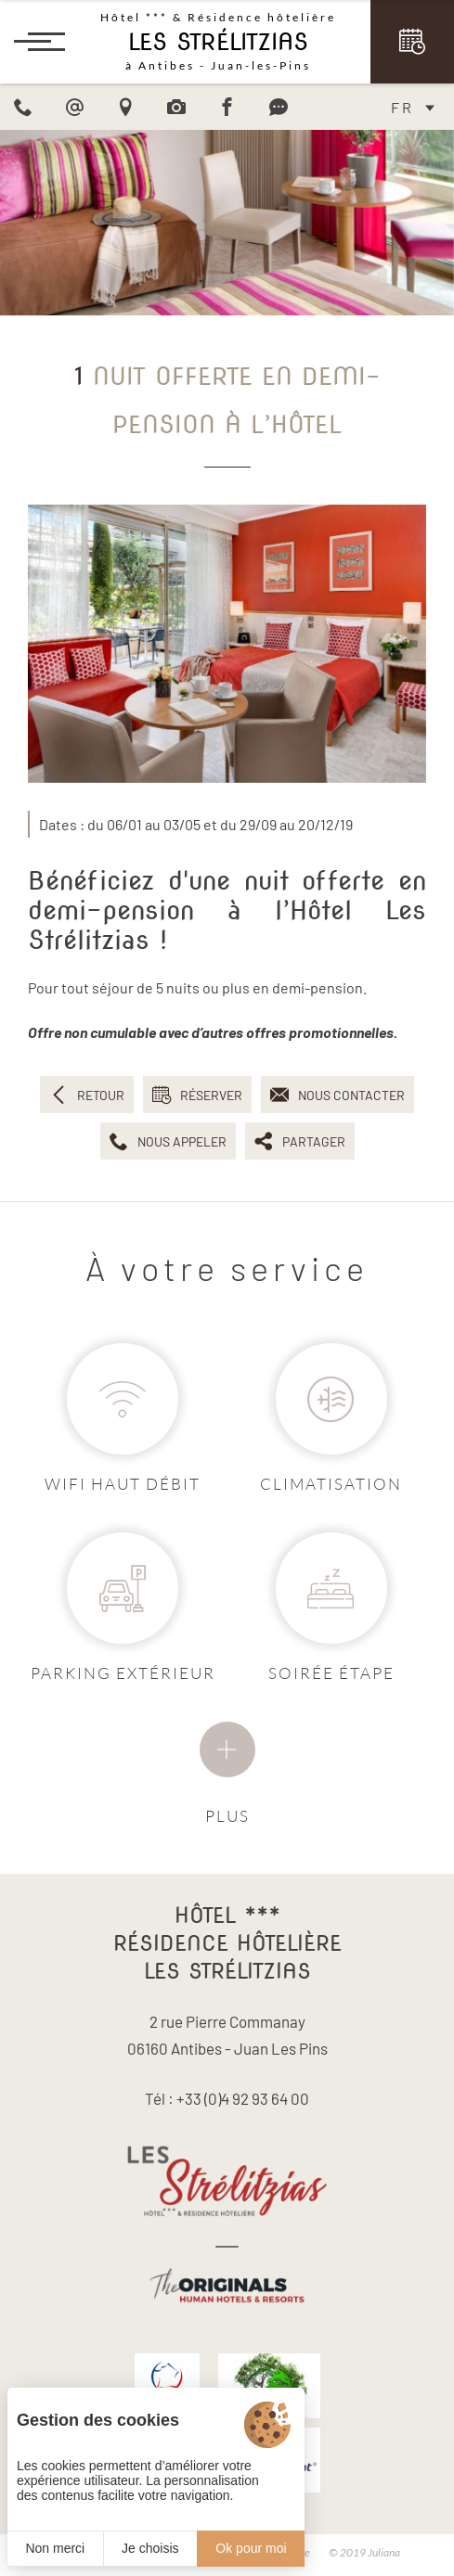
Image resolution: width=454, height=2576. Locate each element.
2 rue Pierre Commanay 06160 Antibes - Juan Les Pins (227, 2034)
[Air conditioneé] (331, 1399)
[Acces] (125, 106)
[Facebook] (227, 106)
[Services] (227, 1749)
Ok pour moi (250, 2548)
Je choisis (150, 2548)
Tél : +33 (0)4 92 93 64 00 (227, 2098)
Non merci (54, 2548)
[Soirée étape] (331, 1588)
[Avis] (278, 106)
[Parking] (122, 1588)
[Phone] (23, 106)
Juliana (384, 2552)
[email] (74, 106)
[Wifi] (122, 1399)
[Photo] (176, 106)
